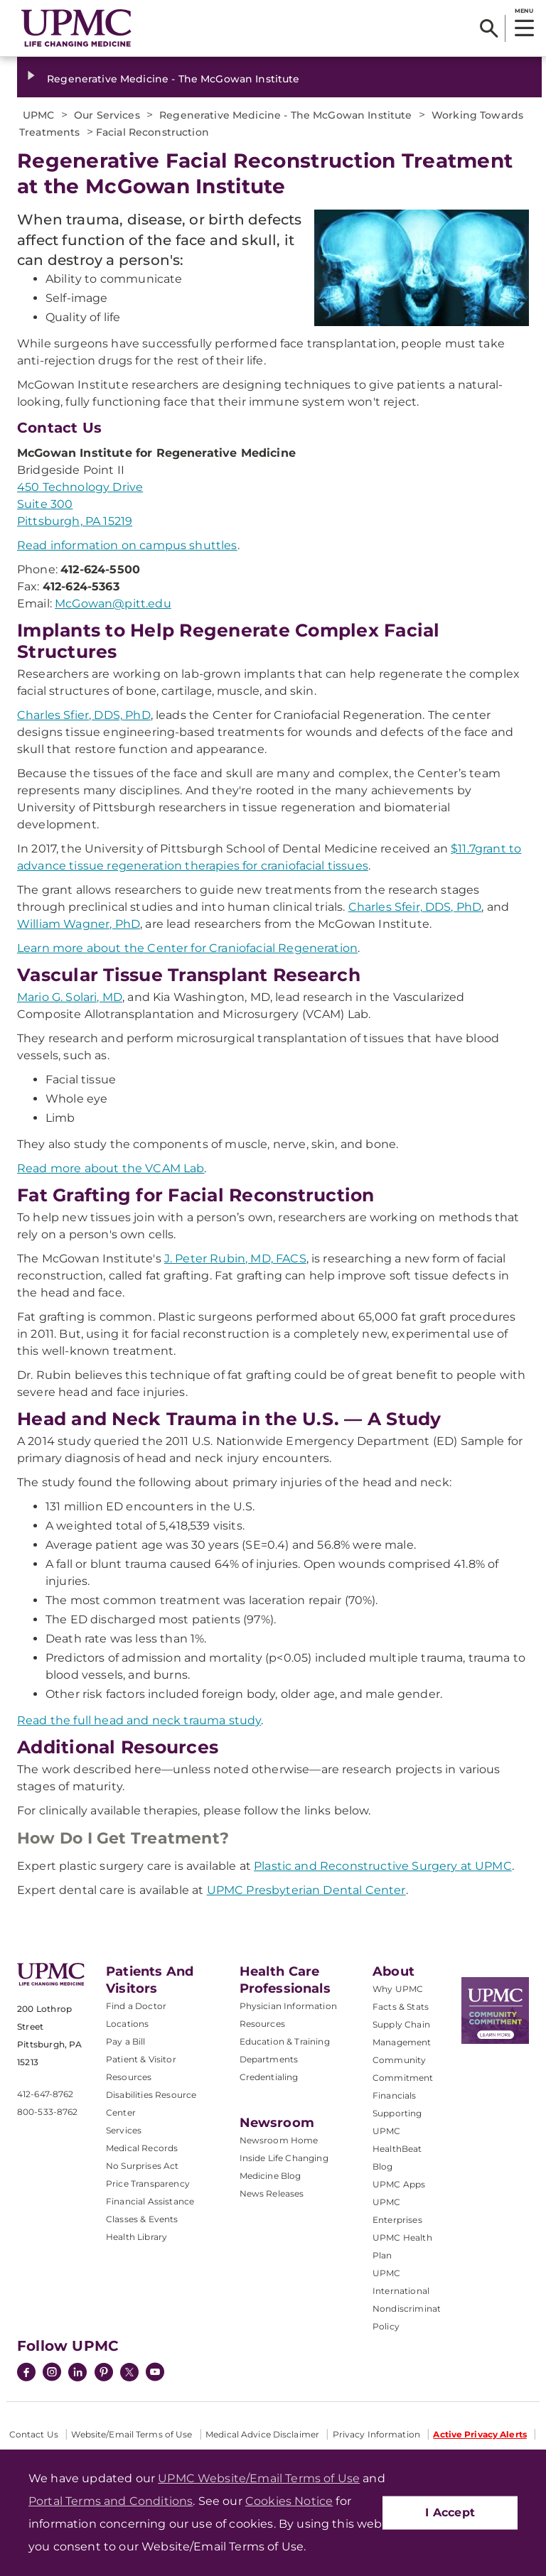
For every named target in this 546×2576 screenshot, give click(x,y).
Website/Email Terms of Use (131, 2434)
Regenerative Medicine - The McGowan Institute (173, 78)
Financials (395, 2095)
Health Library (136, 2236)
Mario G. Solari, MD (69, 997)
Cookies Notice (289, 2501)
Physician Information (288, 2006)
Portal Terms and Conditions (110, 2501)
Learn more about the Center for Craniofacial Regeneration (187, 948)
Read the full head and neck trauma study (139, 1720)
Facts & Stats (401, 2006)
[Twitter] (129, 2372)
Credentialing (269, 2077)
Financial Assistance (150, 2201)
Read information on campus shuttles (127, 545)
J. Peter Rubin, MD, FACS (235, 1258)
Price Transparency (148, 2183)
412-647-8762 (45, 2094)
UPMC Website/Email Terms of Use (259, 2478)
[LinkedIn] (77, 2373)
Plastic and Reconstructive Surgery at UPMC (383, 1866)
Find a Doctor (136, 2006)
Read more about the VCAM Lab (110, 1168)
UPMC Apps (399, 2184)
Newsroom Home (279, 2140)
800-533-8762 (47, 2111)
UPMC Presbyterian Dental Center (306, 1890)
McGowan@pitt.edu (113, 603)
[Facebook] (26, 2373)
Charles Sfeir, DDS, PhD (415, 907)
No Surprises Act (142, 2165)
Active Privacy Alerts (480, 2434)
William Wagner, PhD (78, 924)
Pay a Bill (126, 2041)
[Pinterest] (104, 2373)
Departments (269, 2059)
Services (123, 2130)
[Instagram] (52, 2373)
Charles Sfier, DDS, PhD (84, 715)
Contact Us (33, 2434)
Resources (262, 2023)
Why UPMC (398, 1989)
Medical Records (142, 2148)
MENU (523, 10)
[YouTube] (155, 2373)
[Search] (489, 28)
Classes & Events (142, 2219)
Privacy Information (376, 2434)
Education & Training (285, 2041)
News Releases (272, 2193)
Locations (127, 2023)
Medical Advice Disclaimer (262, 2434)
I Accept (450, 2512)
